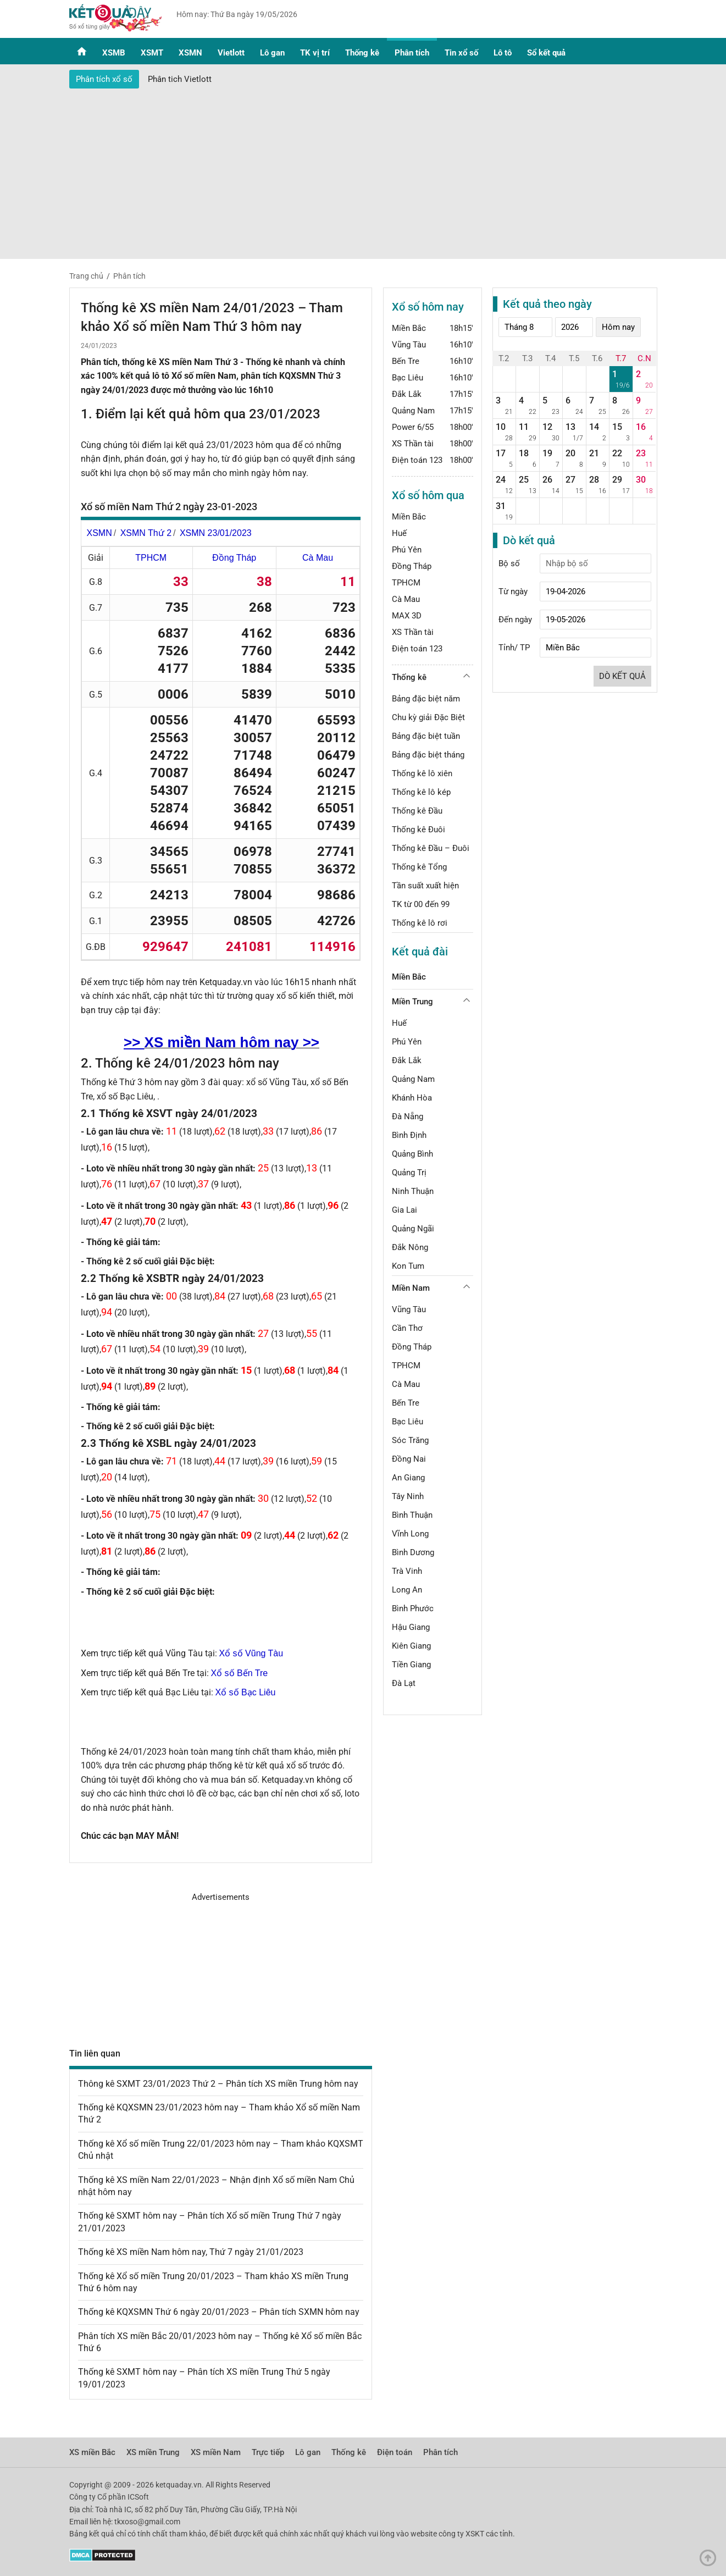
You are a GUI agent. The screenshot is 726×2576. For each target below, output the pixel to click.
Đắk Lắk (407, 394)
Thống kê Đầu (417, 811)
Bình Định (409, 1135)
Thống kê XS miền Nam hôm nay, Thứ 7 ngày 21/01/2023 (190, 2252)
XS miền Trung (153, 2452)
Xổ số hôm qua (428, 495)
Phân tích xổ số (104, 79)
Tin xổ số (461, 53)
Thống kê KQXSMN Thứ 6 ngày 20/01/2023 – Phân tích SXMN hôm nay (218, 2312)
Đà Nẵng (407, 1116)
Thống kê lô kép (421, 792)
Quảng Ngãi (413, 1229)
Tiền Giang (411, 1665)
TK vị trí (315, 53)
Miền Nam (411, 1288)
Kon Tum (408, 1266)
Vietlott (231, 53)
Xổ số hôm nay (428, 306)
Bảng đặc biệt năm (426, 699)
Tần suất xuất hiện (425, 886)
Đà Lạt (403, 1683)
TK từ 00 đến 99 (421, 904)
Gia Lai (404, 1210)
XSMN (190, 53)
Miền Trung (412, 1002)
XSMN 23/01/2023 (216, 533)
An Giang (408, 1478)
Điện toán (394, 2452)
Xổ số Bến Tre (239, 1673)
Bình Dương (413, 1552)
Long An (407, 1590)
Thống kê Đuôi (418, 829)
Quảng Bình (412, 1154)
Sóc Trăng (410, 1440)
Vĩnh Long (410, 1534)
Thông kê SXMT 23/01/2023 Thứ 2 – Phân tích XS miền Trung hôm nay (218, 2084)
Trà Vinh (407, 1571)
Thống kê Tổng (419, 867)
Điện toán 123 (417, 460)
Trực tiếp (268, 2452)
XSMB (113, 53)
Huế (399, 533)
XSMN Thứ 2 (145, 533)
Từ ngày (513, 591)
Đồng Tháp (234, 557)
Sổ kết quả (546, 53)
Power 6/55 (413, 427)
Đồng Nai (409, 1459)
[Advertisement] (363, 171)
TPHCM (151, 557)
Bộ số (509, 563)
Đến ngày (515, 619)
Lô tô (503, 53)
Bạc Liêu (407, 378)
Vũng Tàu (409, 345)
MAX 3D (407, 616)
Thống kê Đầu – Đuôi (430, 848)
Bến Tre (405, 361)
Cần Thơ (407, 1328)
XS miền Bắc (92, 2452)
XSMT (152, 53)
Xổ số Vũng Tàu (251, 1653)
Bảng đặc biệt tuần (426, 736)
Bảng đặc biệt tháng (428, 755)
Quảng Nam (413, 411)
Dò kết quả (622, 676)
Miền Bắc (409, 328)
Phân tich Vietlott (180, 79)
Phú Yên (407, 550)
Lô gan (272, 53)
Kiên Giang (411, 1646)
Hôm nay (618, 327)
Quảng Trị (409, 1173)
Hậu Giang (411, 1627)
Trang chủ (86, 276)
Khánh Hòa (412, 1098)
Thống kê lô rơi (419, 923)
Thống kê (362, 53)
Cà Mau (317, 557)
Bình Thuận (412, 1515)
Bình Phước (413, 1608)
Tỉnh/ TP (514, 648)
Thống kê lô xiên (422, 773)
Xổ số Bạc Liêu (245, 1692)
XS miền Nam (216, 2452)
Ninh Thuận (413, 1191)
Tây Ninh (408, 1496)
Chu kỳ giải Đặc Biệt (428, 717)
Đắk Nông (410, 1247)
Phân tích (412, 53)
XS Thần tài (413, 444)
